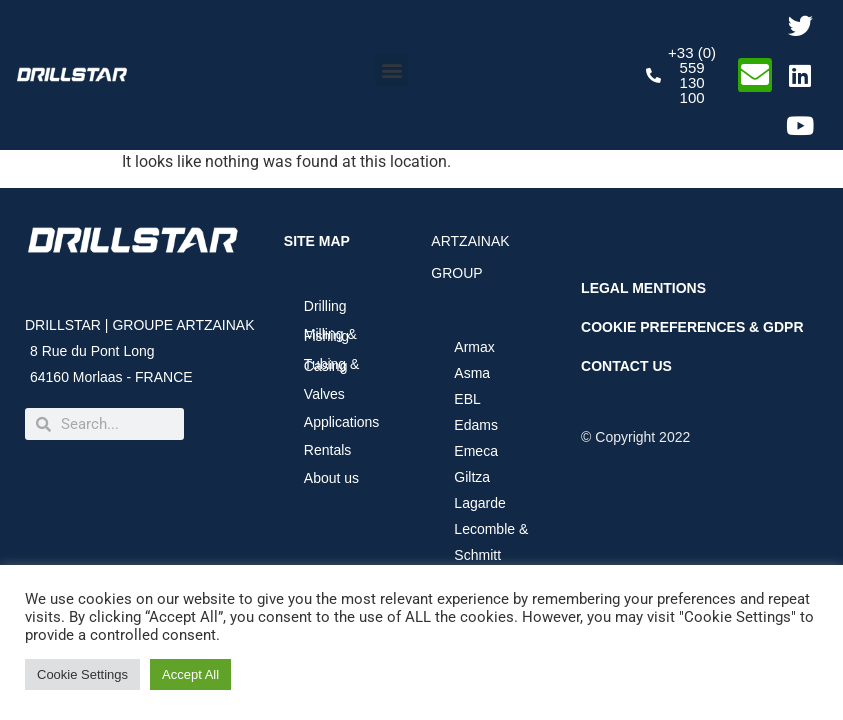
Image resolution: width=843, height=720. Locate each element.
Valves (324, 394)
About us (336, 478)
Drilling (325, 306)
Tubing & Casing (332, 365)
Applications (347, 422)
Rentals (327, 450)
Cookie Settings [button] (82, 674)
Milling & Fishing (330, 335)
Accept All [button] (190, 674)
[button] (391, 70)
